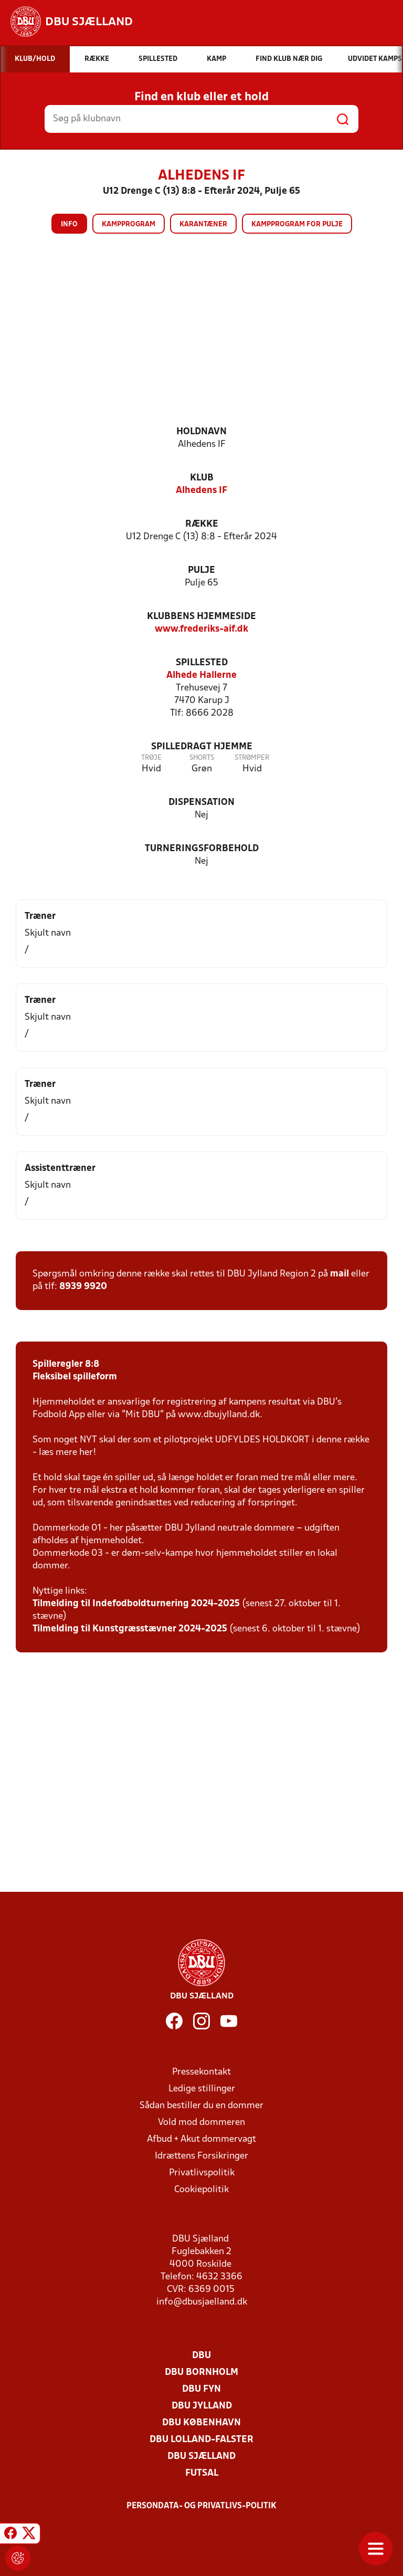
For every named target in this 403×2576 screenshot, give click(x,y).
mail (339, 1274)
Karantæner (203, 224)
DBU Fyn (201, 2389)
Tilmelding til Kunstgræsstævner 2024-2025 (130, 1629)
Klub (202, 478)
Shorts (201, 758)
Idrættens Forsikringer (201, 2156)
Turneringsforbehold (202, 848)
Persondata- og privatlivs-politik (201, 2506)
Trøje (151, 758)
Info (69, 224)
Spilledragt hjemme (201, 746)
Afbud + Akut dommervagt (201, 2139)
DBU (201, 2355)
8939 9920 (83, 1286)
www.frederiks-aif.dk (201, 629)
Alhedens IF (201, 490)
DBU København (201, 2422)
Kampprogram (128, 224)
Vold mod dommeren (201, 2122)
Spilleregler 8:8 (66, 1364)
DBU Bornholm (201, 2372)
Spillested (202, 662)
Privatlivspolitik (202, 2173)
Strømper (252, 758)
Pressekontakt (201, 2072)
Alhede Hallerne (201, 675)
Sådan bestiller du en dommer (201, 2105)
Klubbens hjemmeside (201, 616)
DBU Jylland (202, 2406)
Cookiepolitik (201, 2189)
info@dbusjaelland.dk (201, 2302)
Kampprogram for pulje (297, 224)
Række (201, 524)
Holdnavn (201, 431)
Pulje (201, 570)
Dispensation (201, 802)
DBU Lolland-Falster (201, 2439)
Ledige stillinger (201, 2089)
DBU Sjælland (201, 2456)
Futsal (201, 2473)
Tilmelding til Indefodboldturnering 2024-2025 (136, 1603)
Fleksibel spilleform (75, 1377)
